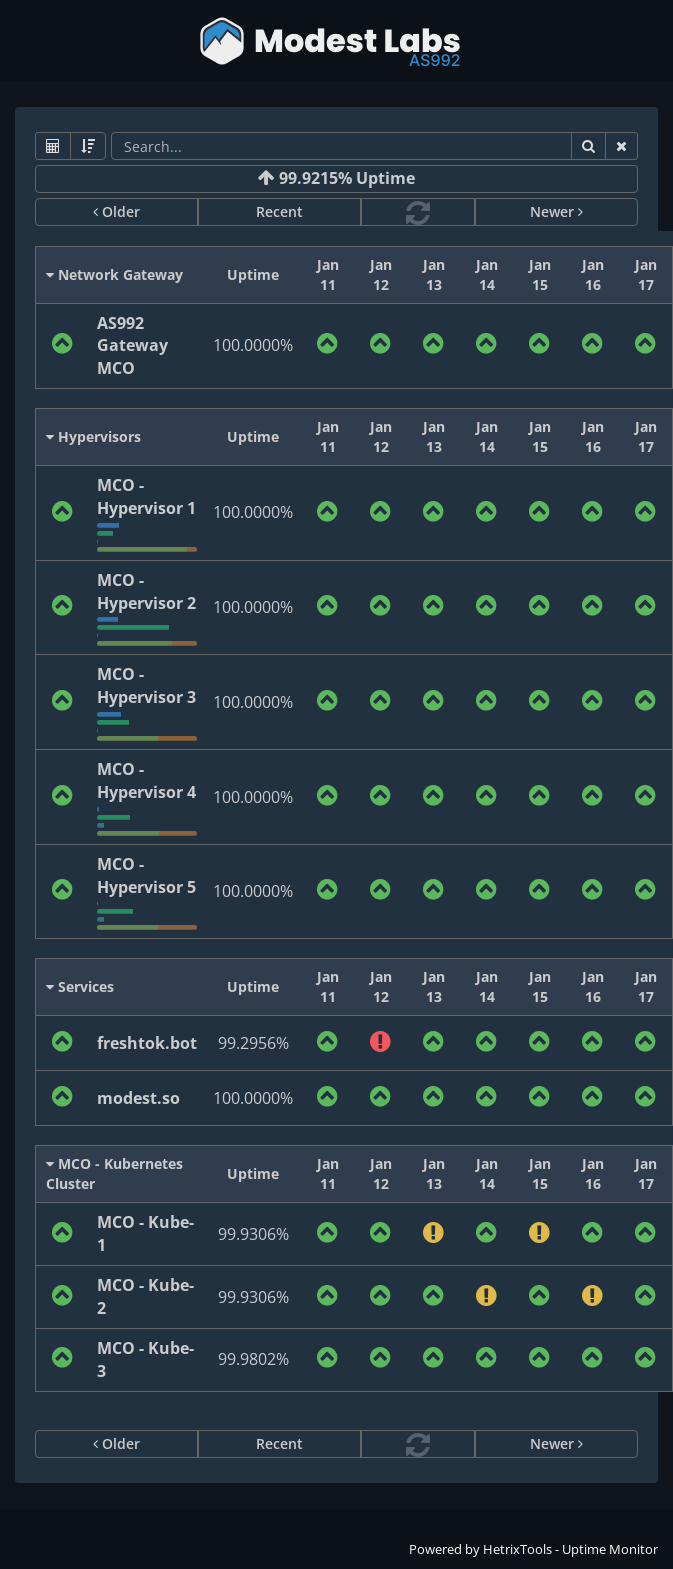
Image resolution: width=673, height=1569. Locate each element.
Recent (279, 211)
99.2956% (253, 1043)
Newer (556, 211)
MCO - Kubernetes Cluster (114, 1173)
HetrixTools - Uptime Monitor (570, 1549)
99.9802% (253, 1359)
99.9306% (253, 1234)
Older (116, 211)
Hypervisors (93, 436)
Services (80, 986)
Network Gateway (114, 274)
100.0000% (253, 345)
